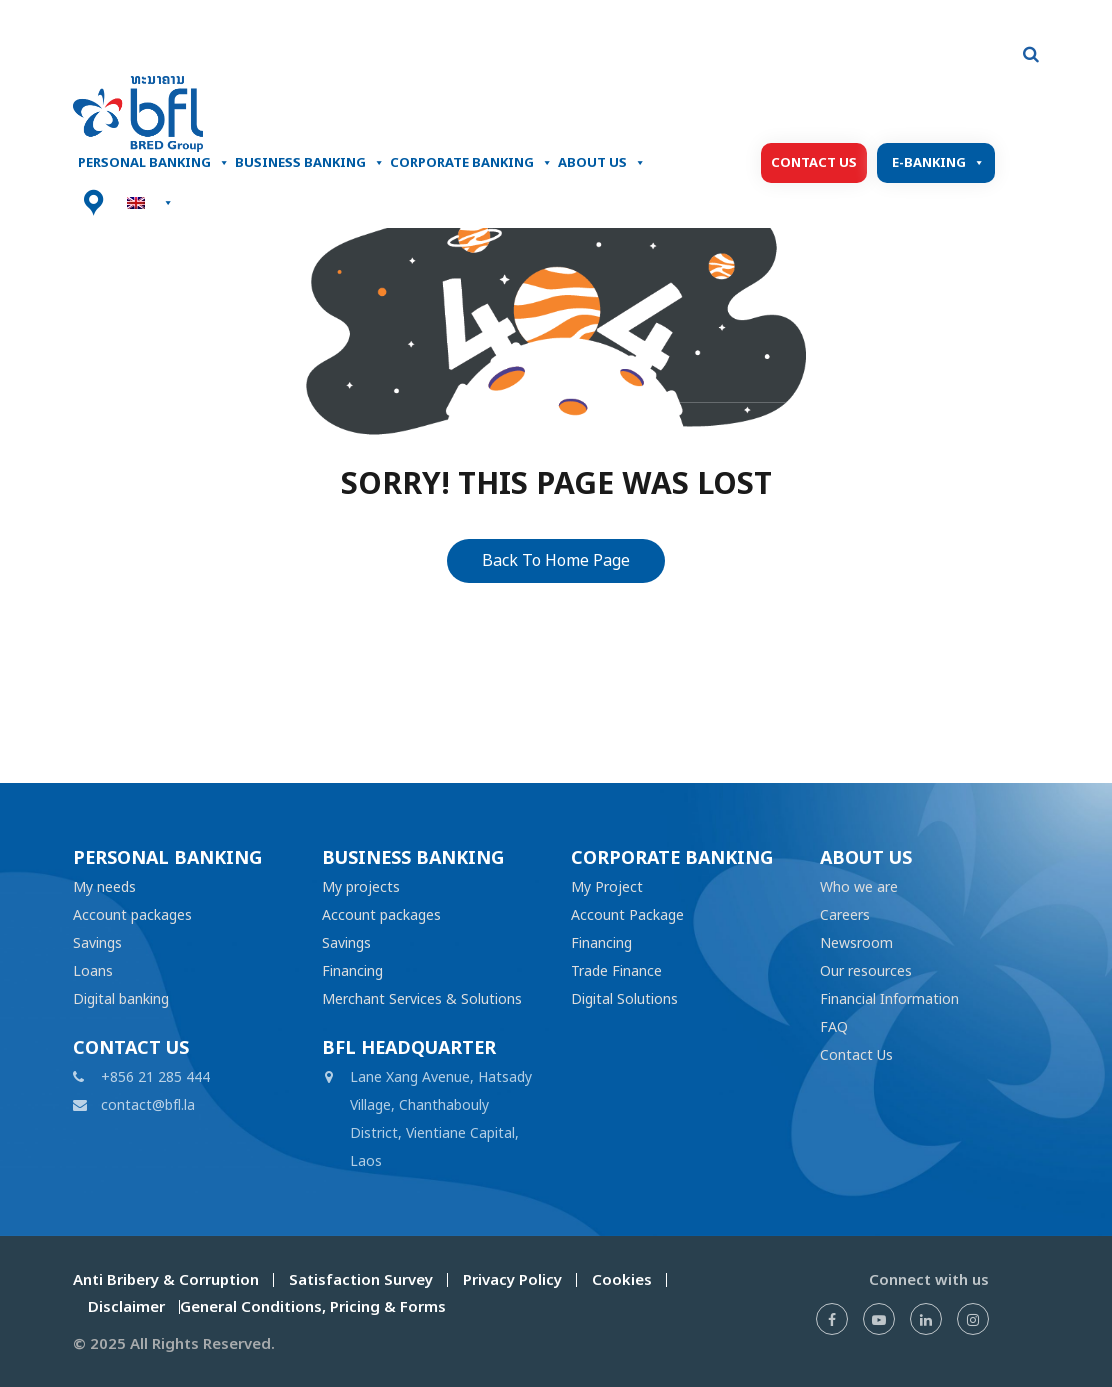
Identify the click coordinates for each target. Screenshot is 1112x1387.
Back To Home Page (556, 560)
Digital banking (121, 998)
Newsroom (856, 942)
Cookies (622, 1279)
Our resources (866, 970)
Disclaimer (126, 1306)
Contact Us (814, 162)
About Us (602, 163)
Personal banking (154, 163)
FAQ (834, 1026)
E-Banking (938, 163)
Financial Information (889, 998)
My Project (607, 886)
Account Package (627, 914)
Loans (93, 970)
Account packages (132, 914)
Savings (97, 942)
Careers (845, 914)
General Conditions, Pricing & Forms (313, 1306)
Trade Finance (616, 970)
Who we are (859, 886)
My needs (104, 886)
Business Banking (310, 163)
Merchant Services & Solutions (422, 998)
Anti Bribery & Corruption (166, 1279)
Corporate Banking (471, 163)
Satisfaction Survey (361, 1279)
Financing (352, 970)
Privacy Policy (512, 1279)
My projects (361, 886)
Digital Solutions (624, 998)
